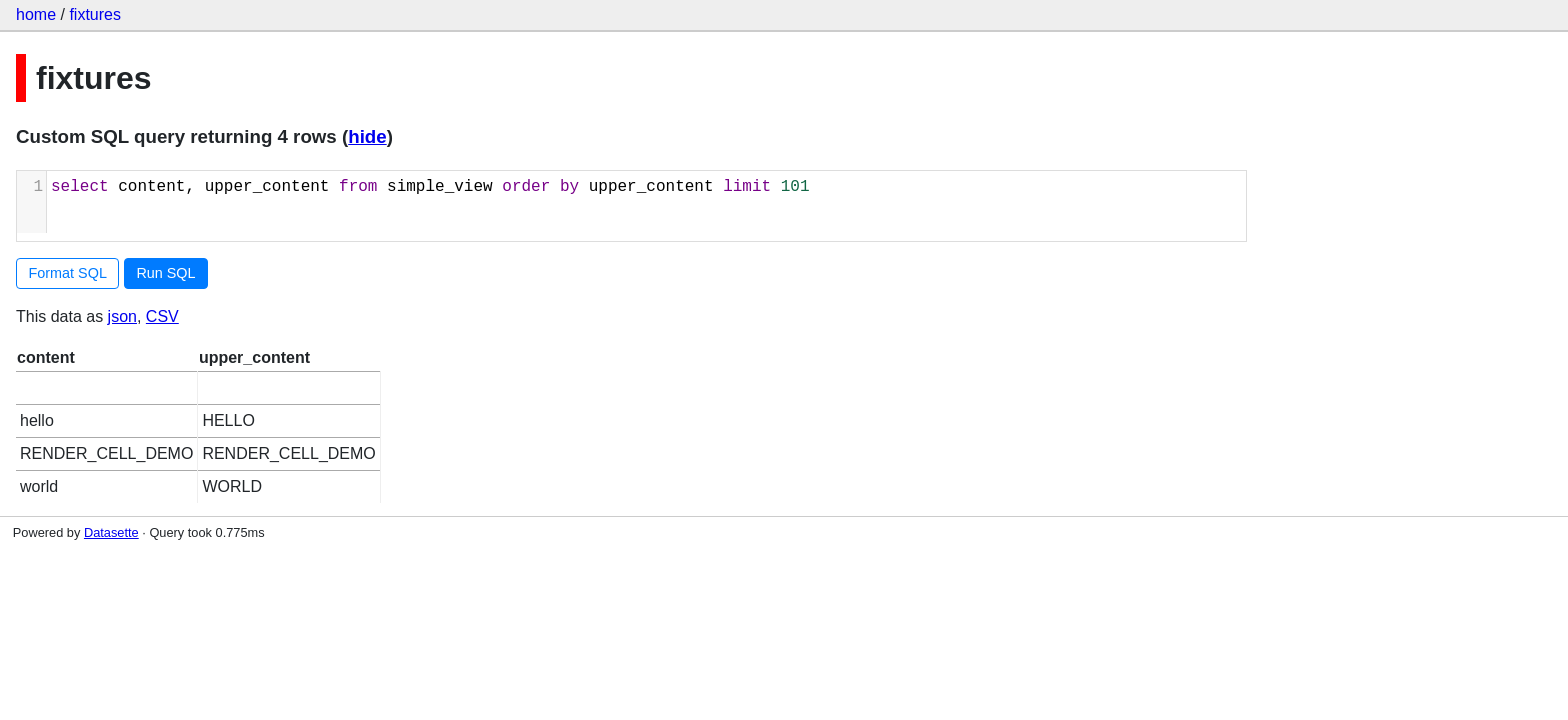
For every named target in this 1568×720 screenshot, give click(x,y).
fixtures (95, 14)
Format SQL (68, 273)
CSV (162, 316)
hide (367, 136)
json (122, 316)
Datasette (111, 532)
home (36, 14)
